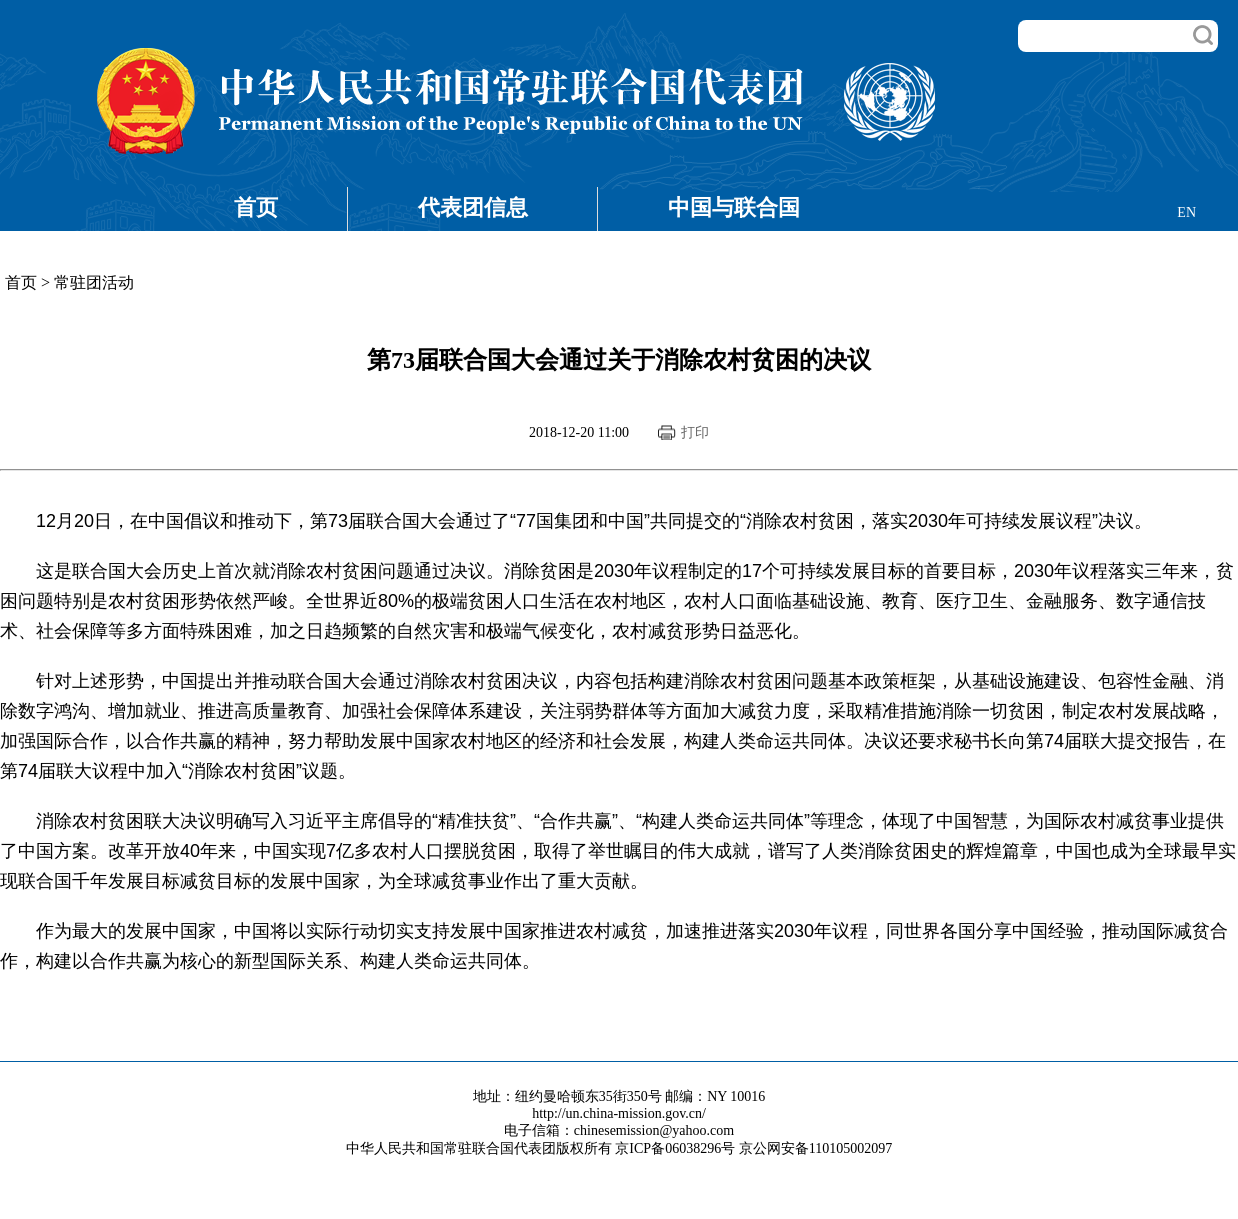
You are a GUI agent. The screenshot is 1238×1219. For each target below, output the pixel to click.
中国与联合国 (734, 207)
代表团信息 (473, 207)
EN (1186, 212)
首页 (256, 207)
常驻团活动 (94, 282)
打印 (695, 432)
